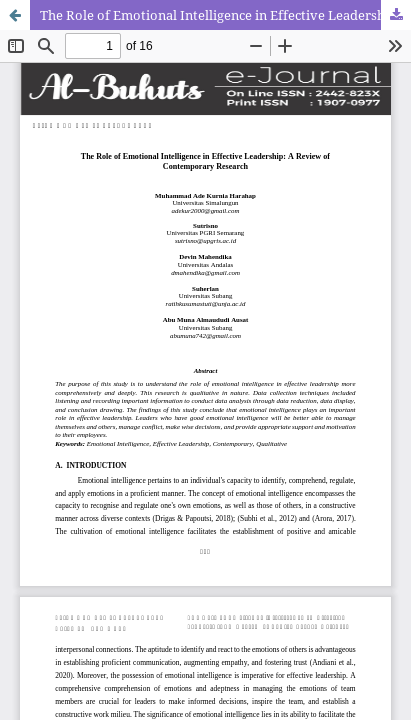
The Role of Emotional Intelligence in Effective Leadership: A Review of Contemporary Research (225, 15)
